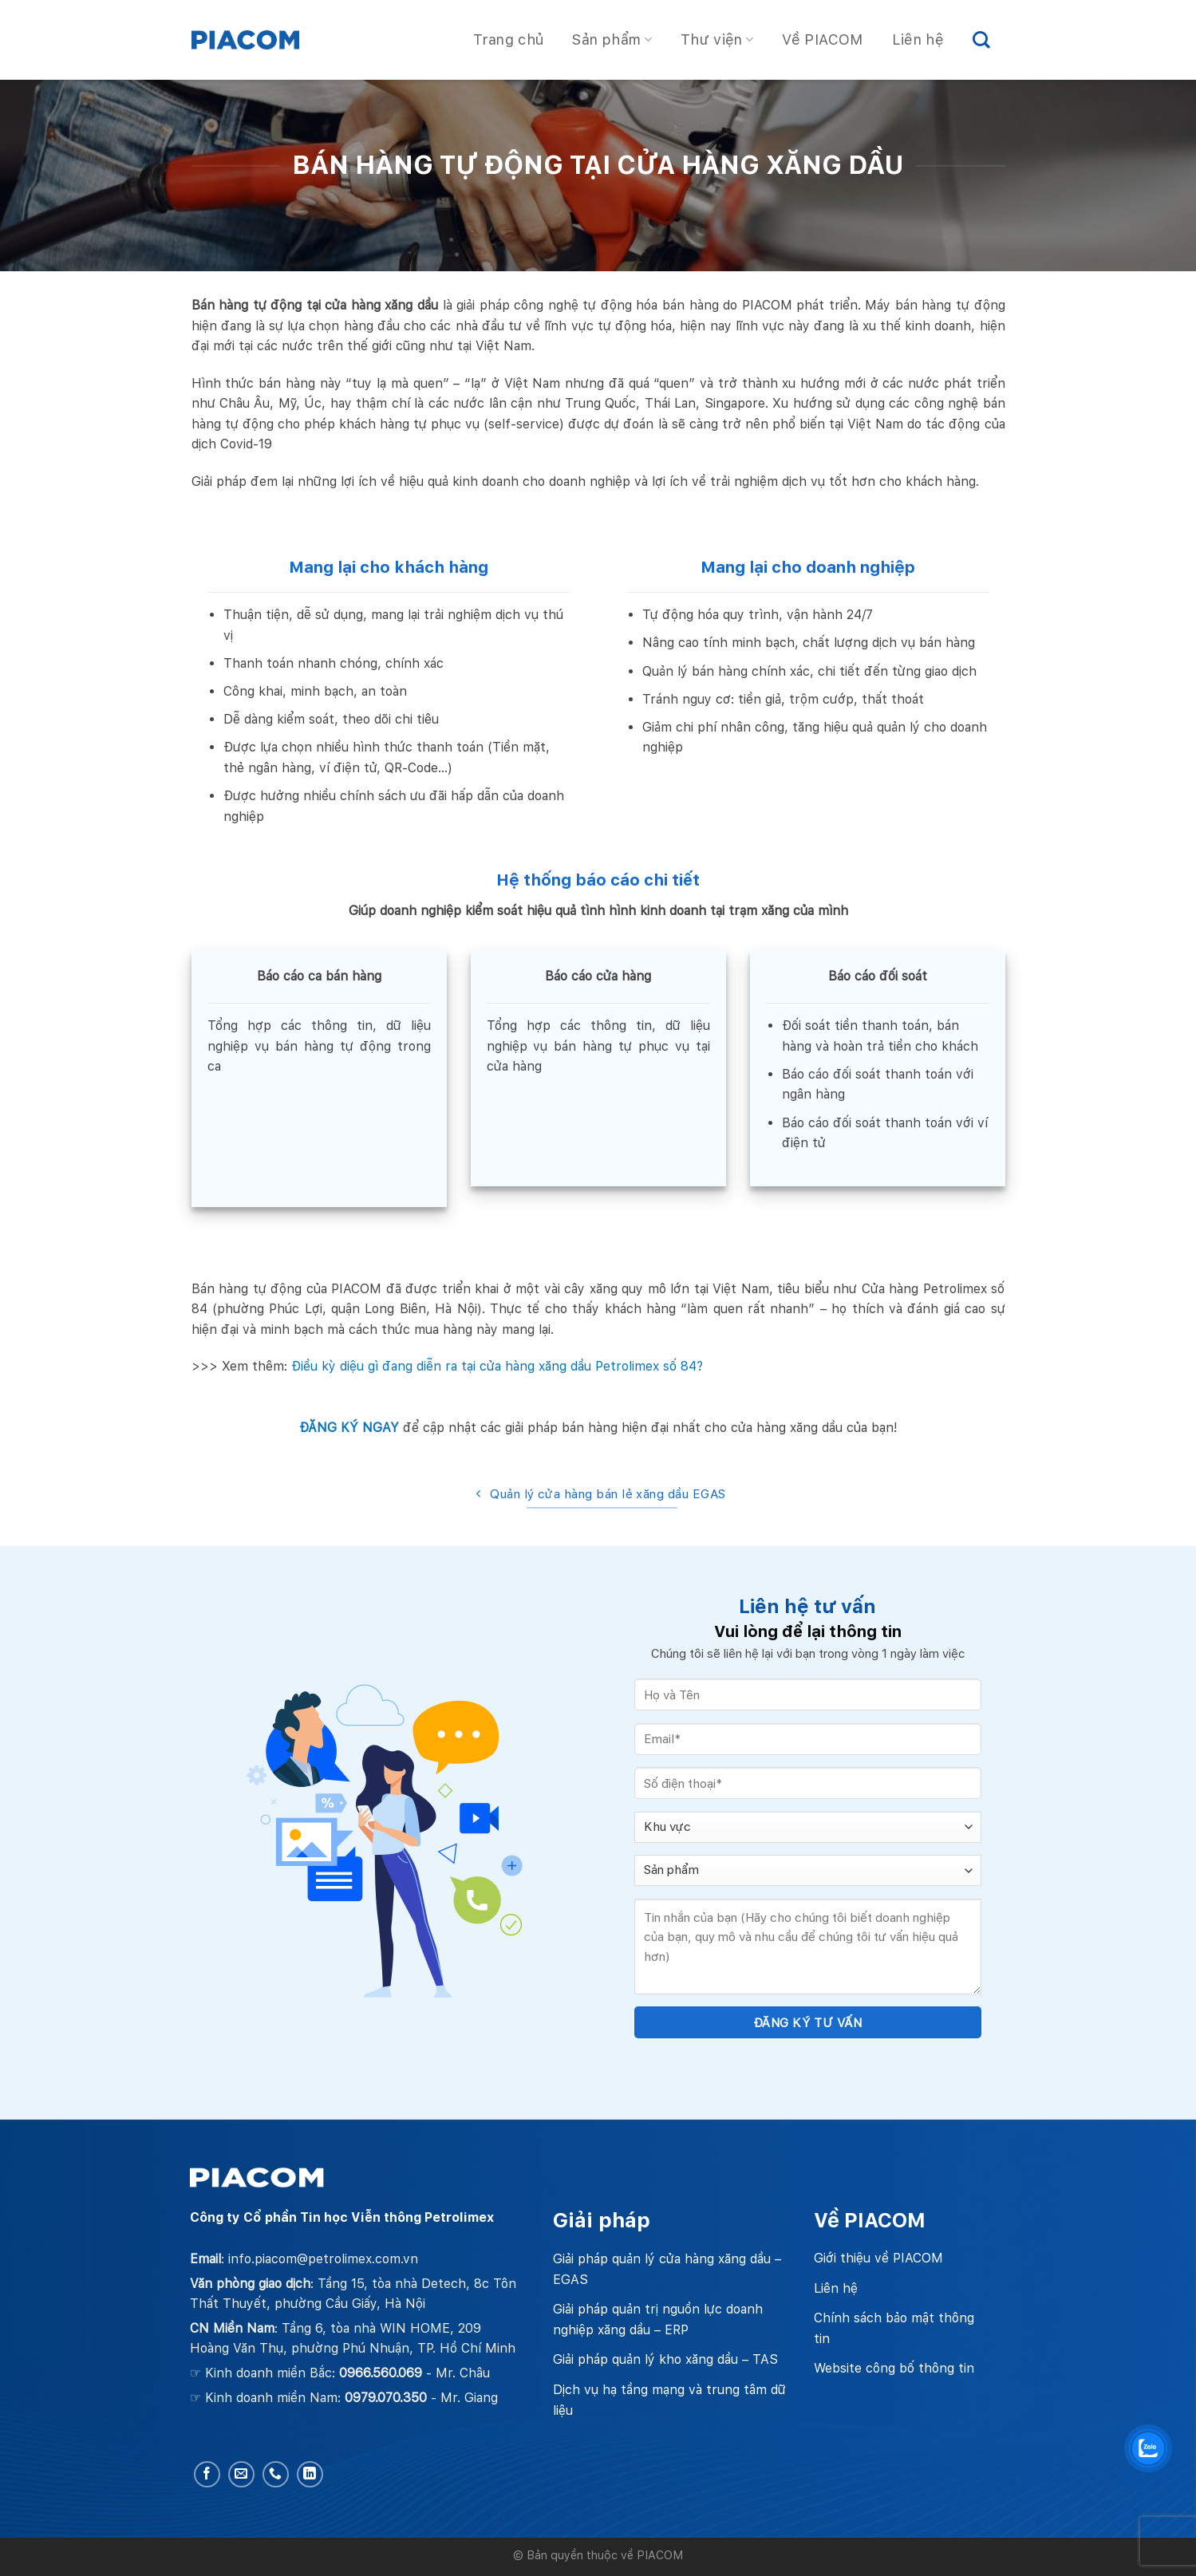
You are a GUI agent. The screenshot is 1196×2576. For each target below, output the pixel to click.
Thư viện (717, 39)
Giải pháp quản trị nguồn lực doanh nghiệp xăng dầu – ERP (658, 2319)
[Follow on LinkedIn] (310, 2474)
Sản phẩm (611, 39)
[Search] (981, 40)
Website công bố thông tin (894, 2368)
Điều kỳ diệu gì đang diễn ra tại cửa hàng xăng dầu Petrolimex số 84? (497, 1366)
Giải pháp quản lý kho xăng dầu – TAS (665, 2359)
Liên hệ (918, 39)
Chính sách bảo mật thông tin (894, 2328)
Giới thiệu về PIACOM (878, 2258)
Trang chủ (508, 39)
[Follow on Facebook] (207, 2474)
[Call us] (275, 2474)
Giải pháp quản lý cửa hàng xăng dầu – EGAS (667, 2269)
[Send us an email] (241, 2474)
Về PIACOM (822, 39)
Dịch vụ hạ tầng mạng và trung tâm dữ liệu (669, 2400)
